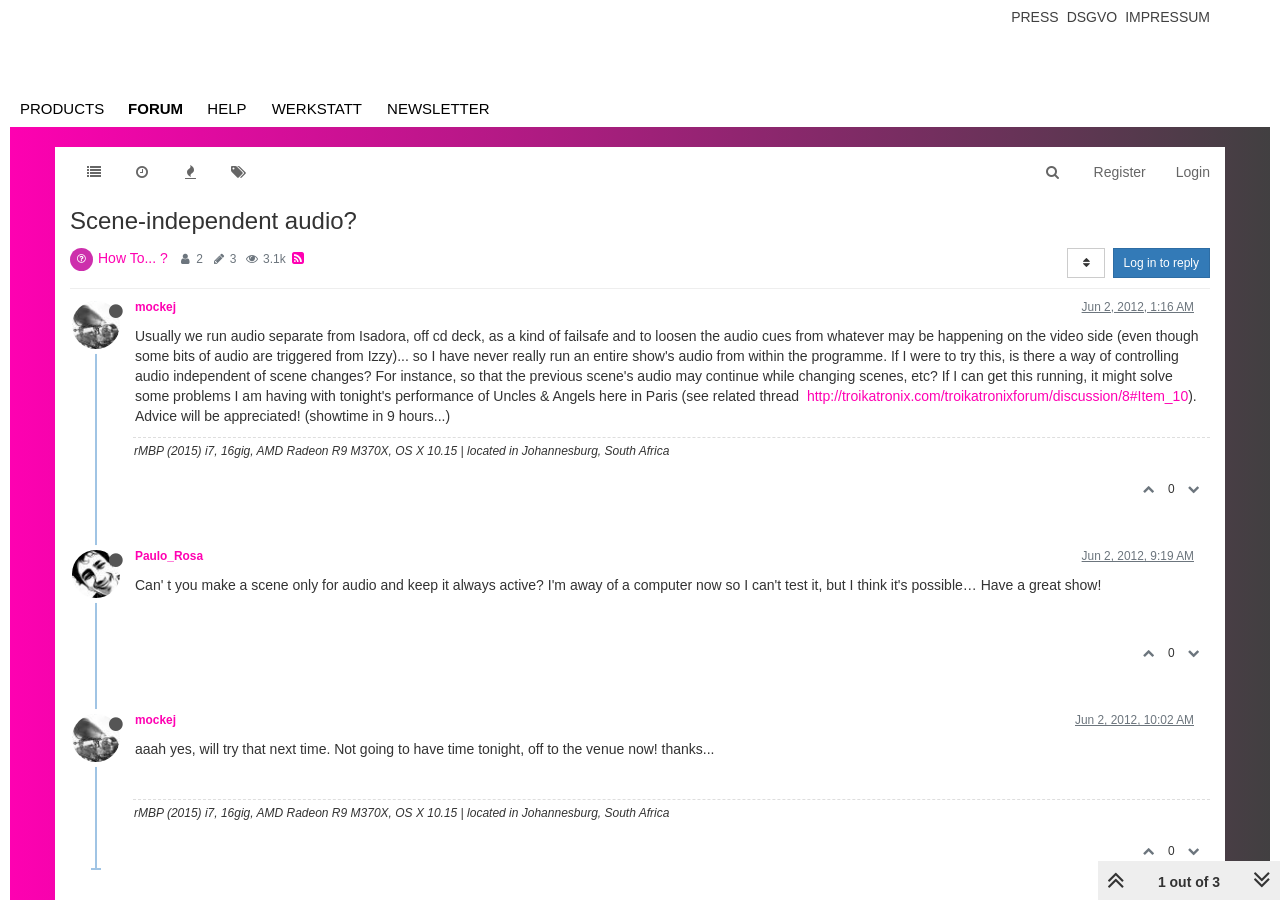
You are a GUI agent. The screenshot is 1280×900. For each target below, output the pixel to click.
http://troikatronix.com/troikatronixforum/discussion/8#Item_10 (997, 396)
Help (226, 108)
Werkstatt (317, 108)
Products (62, 108)
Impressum (1167, 17)
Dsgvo (1092, 17)
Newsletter (438, 108)
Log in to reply (1161, 263)
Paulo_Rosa (169, 556)
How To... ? (133, 258)
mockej (155, 307)
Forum (155, 108)
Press (1034, 17)
